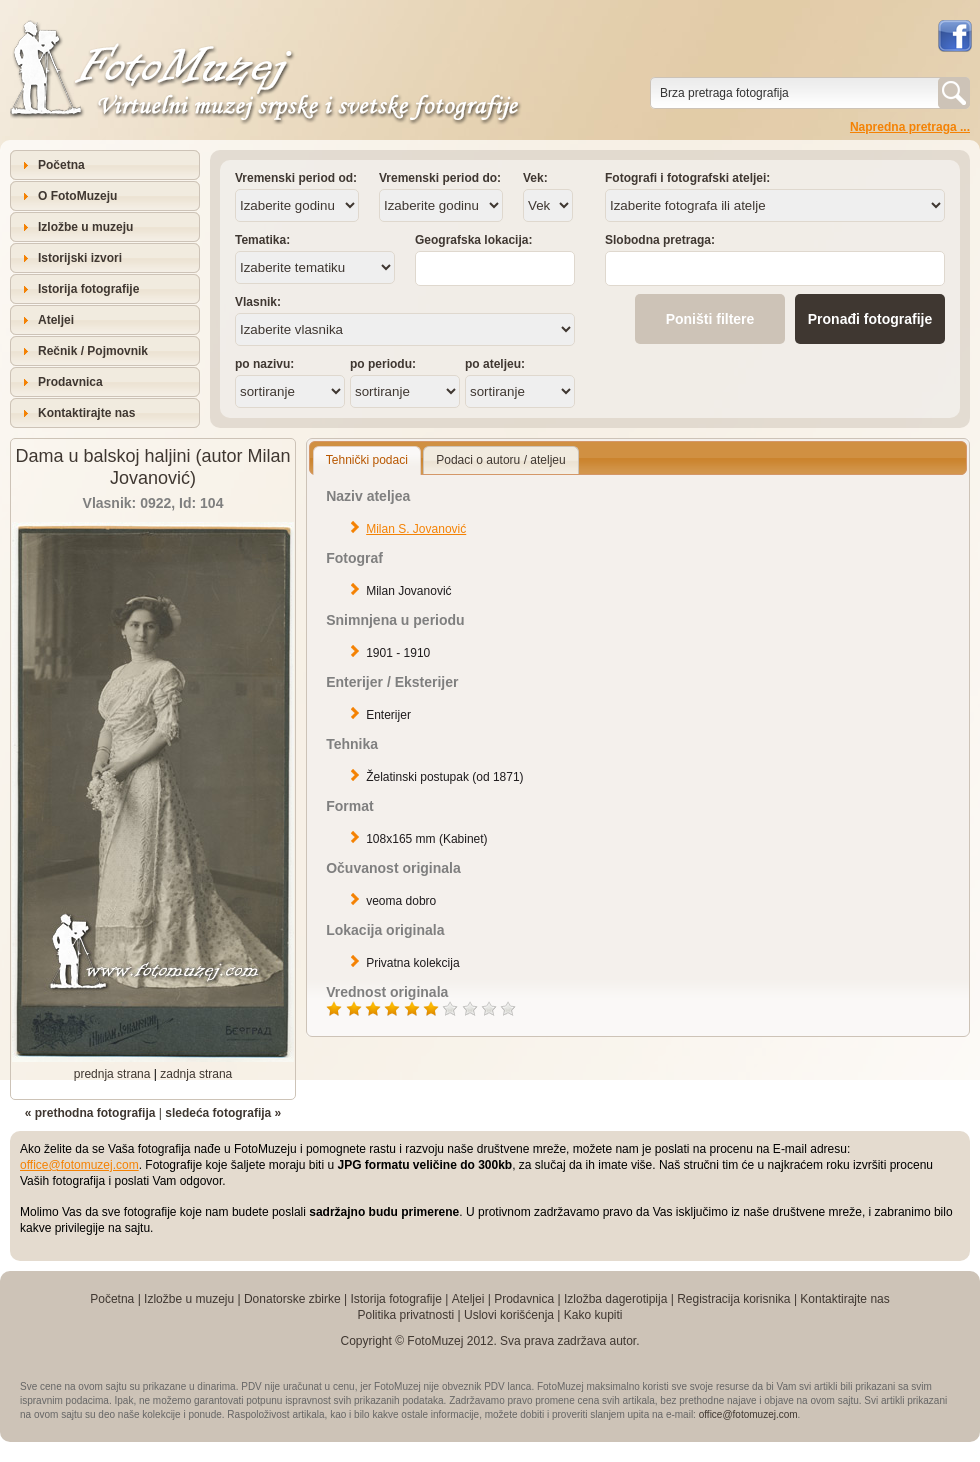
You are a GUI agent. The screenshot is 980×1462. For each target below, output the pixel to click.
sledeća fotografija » (223, 1113)
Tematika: (262, 240)
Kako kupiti (593, 1315)
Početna (61, 165)
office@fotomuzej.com (79, 1165)
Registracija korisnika (733, 1299)
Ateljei (56, 320)
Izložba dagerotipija (615, 1299)
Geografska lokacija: (473, 240)
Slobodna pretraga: (660, 240)
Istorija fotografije (88, 289)
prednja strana (112, 1074)
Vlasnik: (258, 302)
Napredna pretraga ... (910, 127)
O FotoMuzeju (77, 196)
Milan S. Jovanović (416, 529)
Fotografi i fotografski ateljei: (687, 178)
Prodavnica (70, 382)
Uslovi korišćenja (509, 1315)
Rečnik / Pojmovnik (93, 351)
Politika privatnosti (405, 1315)
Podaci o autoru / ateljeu (500, 460)
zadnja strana (196, 1074)
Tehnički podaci (367, 460)
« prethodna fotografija (90, 1113)
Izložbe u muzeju (85, 227)
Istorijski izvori (80, 258)
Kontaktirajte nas (86, 413)
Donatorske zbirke (292, 1299)
